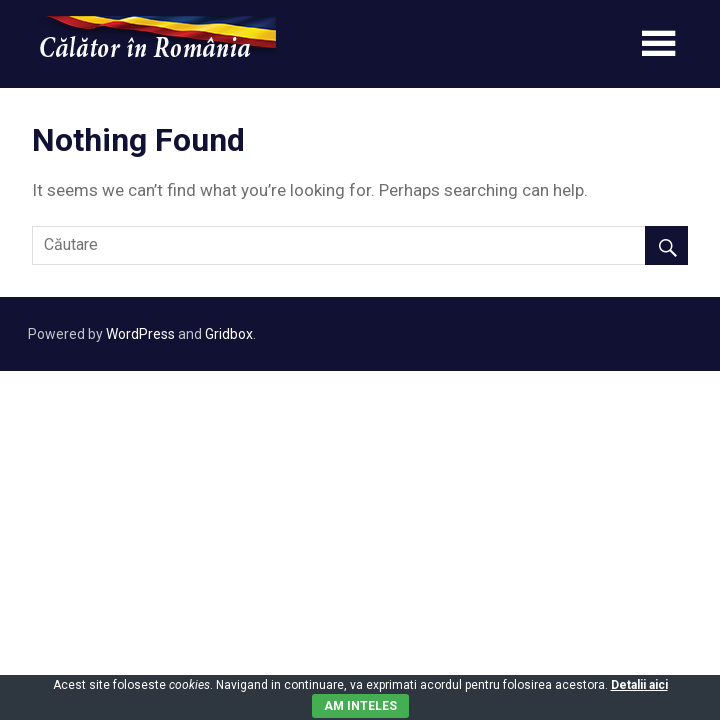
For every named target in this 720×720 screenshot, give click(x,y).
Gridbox (229, 334)
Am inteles (360, 706)
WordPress (140, 334)
